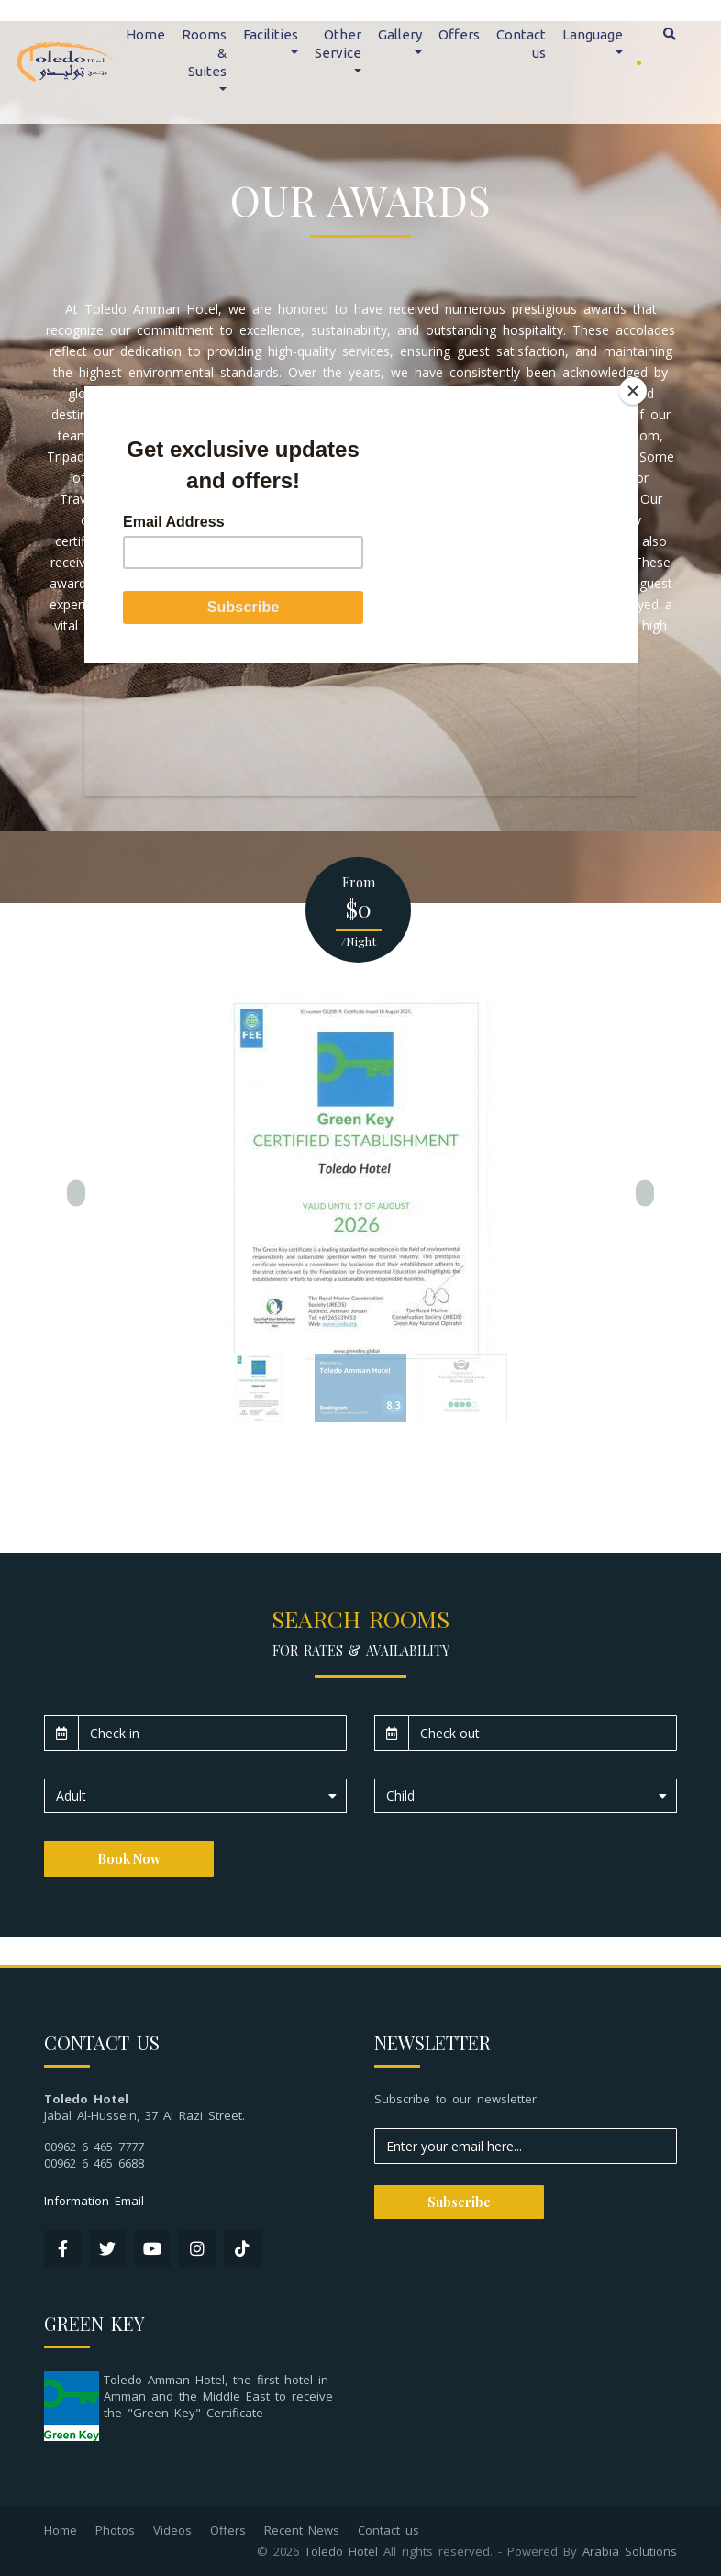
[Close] (633, 391)
